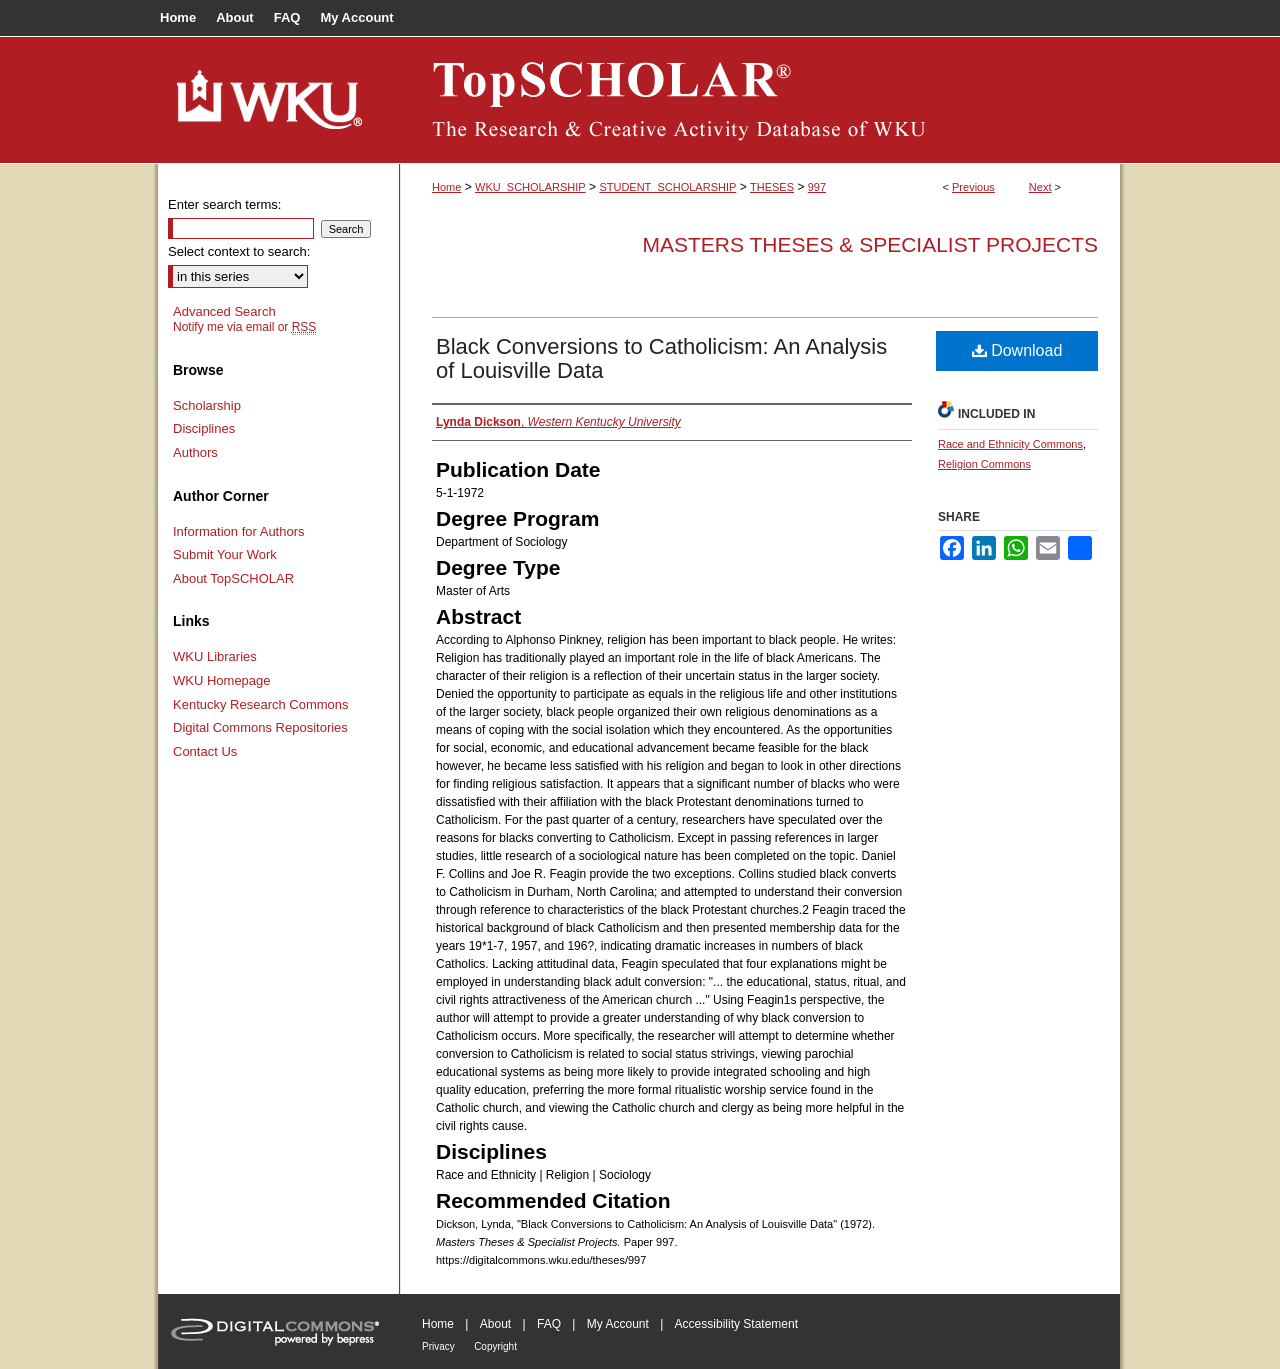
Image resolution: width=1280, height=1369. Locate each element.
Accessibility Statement (736, 1324)
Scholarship (207, 405)
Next (1040, 187)
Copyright (495, 1346)
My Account (618, 1324)
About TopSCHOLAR (233, 578)
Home (446, 187)
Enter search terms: (224, 204)
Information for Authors (239, 531)
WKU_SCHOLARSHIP (530, 187)
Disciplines (204, 428)
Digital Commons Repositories (260, 727)
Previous (973, 187)
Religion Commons (984, 464)
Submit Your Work (225, 554)
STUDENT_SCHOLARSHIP (667, 187)
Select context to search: (239, 251)
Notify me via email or (244, 327)
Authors (195, 452)
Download (1017, 350)
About (495, 1324)
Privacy (438, 1346)
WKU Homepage (222, 680)
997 (817, 187)
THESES (772, 187)
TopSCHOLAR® (760, 100)
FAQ (549, 1324)
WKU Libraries (215, 656)
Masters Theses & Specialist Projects (870, 244)
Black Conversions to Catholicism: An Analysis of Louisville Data (661, 358)
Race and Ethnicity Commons (1010, 444)
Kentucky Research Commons (261, 704)
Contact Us (205, 751)
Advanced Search (224, 311)
